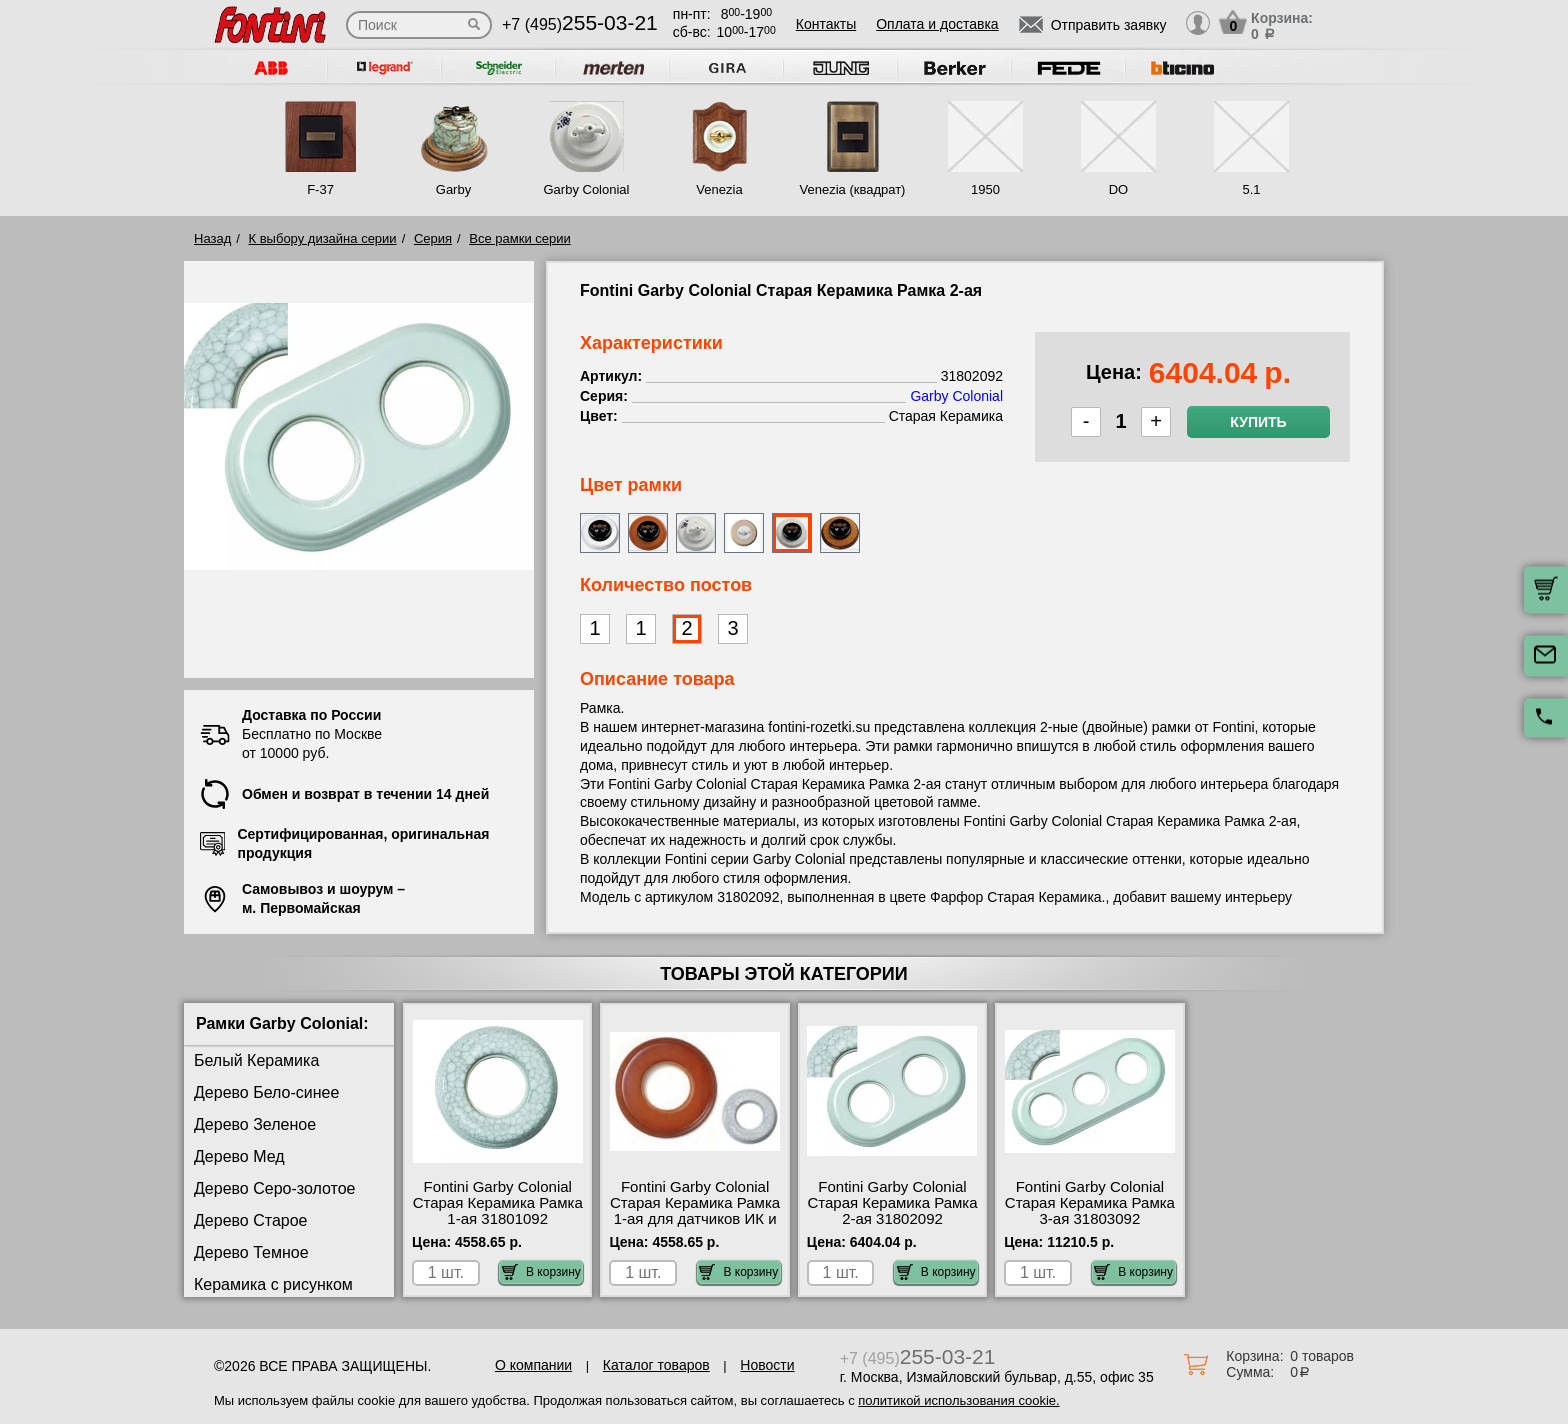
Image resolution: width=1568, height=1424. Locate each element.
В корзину (541, 1272)
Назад (212, 238)
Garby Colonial (586, 189)
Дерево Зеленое (255, 1124)
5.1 (1251, 189)
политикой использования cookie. (958, 1400)
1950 (985, 189)
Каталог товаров (656, 1365)
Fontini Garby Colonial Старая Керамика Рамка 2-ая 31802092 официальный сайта (892, 1211)
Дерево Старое (251, 1220)
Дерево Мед (239, 1156)
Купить (1258, 422)
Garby (453, 189)
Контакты (826, 24)
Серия (433, 238)
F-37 (320, 189)
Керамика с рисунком (273, 1284)
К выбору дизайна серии (323, 238)
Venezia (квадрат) (853, 189)
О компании (533, 1365)
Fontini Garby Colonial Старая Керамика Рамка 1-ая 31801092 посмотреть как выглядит (498, 1219)
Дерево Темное (251, 1252)
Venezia (719, 189)
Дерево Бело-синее (266, 1092)
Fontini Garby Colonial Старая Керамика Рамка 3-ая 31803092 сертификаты (1090, 1211)
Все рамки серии (519, 238)
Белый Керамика (256, 1060)
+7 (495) (580, 24)
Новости (767, 1365)
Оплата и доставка (937, 24)
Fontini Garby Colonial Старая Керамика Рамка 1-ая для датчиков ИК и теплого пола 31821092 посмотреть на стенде (695, 1219)
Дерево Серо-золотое (274, 1188)
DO (1119, 189)
